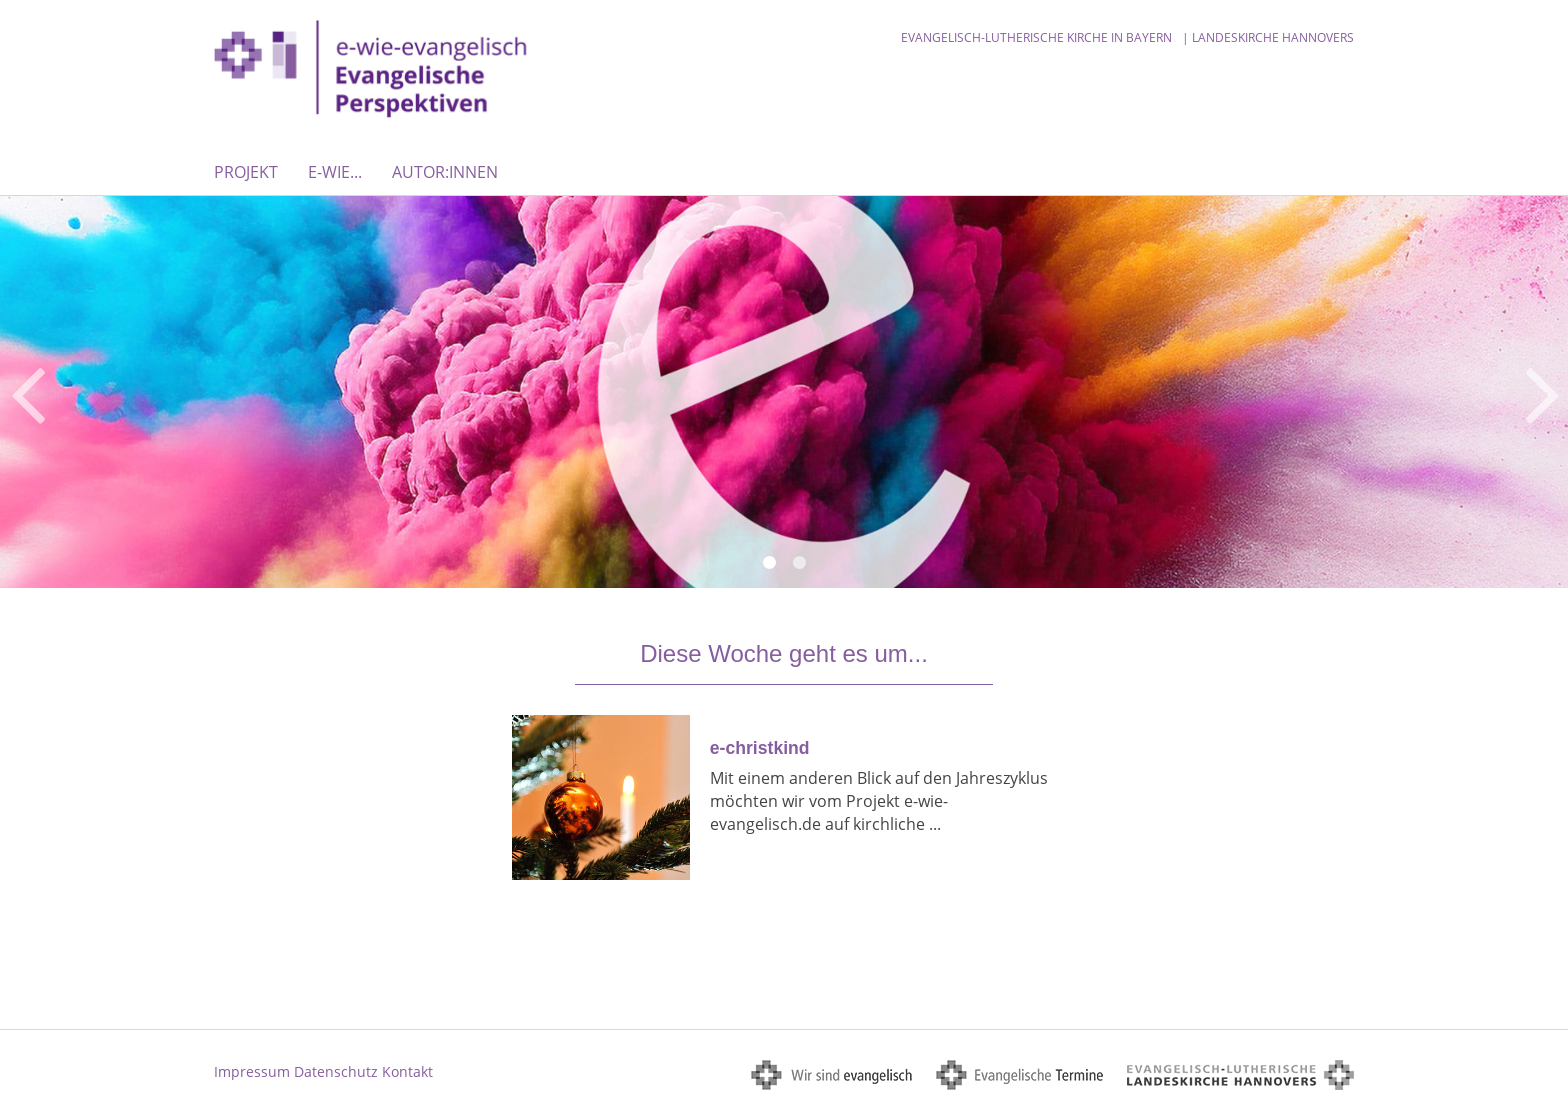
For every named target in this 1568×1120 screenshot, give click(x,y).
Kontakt (407, 1071)
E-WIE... (335, 172)
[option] (784, 392)
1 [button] (769, 563)
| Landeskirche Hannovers (1268, 37)
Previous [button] (27, 392)
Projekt (246, 172)
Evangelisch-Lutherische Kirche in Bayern (1036, 37)
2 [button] (799, 563)
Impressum (252, 1071)
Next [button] (1542, 392)
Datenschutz (336, 1071)
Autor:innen (445, 172)
